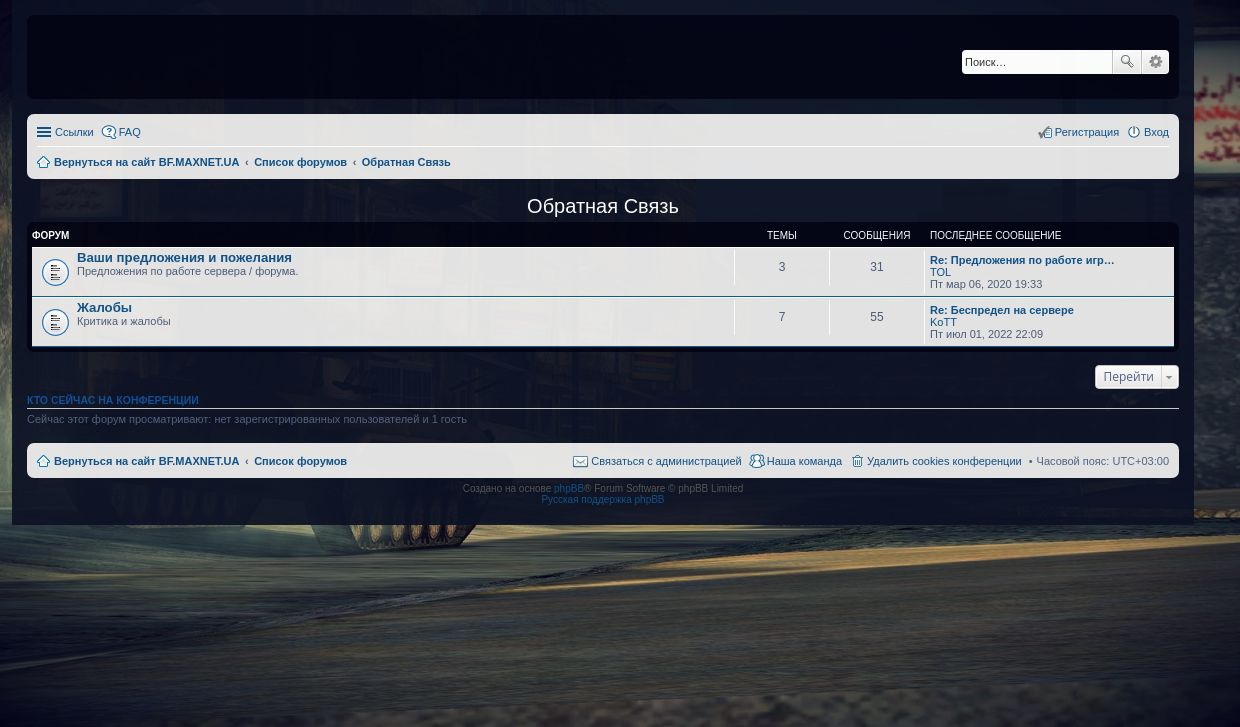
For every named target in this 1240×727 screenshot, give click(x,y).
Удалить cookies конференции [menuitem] (944, 461)
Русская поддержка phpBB (602, 499)
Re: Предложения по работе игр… (1022, 260)
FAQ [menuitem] (130, 132)
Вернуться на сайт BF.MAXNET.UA (146, 461)
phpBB (569, 488)
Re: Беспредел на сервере (1002, 310)
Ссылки (74, 132)
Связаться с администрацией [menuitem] (666, 461)
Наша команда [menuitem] (804, 461)
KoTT (943, 322)
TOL (940, 272)
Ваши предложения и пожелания (184, 257)
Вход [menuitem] (1156, 132)
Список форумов (300, 461)
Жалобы (104, 307)
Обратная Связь (603, 206)
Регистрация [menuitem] (1087, 132)
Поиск (1127, 62)
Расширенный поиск (1155, 62)
